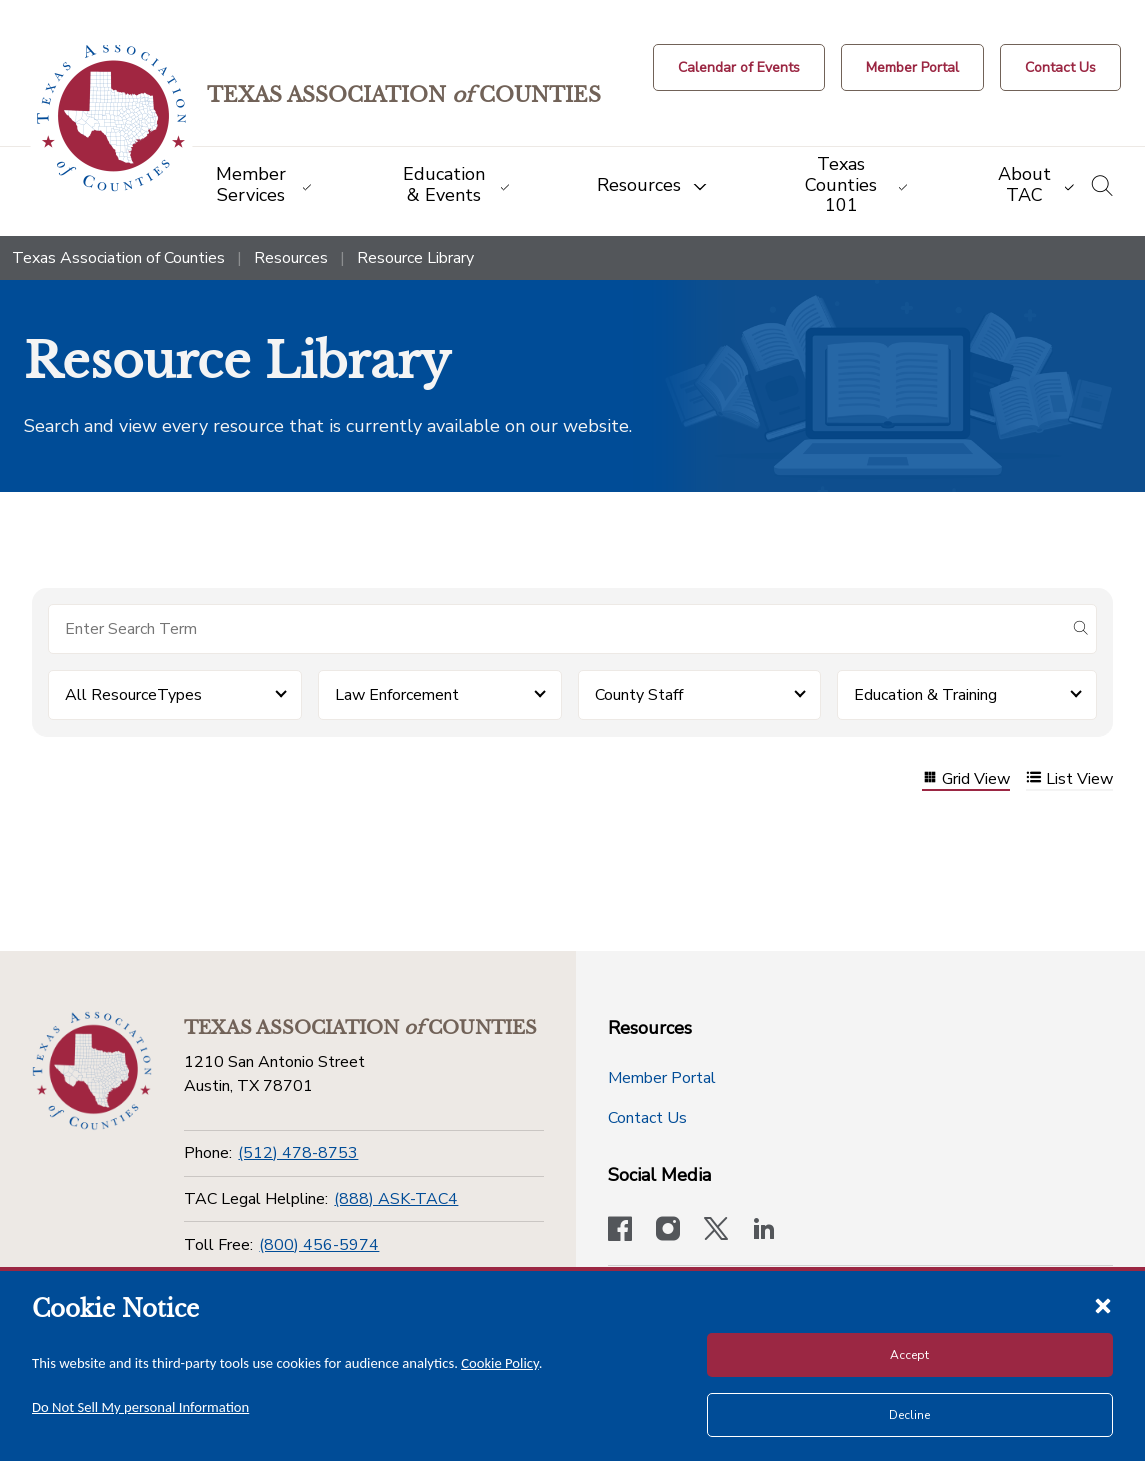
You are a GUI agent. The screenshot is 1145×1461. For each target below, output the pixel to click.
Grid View (966, 779)
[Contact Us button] (1060, 67)
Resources (291, 258)
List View (1069, 779)
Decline (909, 1415)
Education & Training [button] (925, 695)
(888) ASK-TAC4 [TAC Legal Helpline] (396, 1199)
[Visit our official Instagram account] (668, 1231)
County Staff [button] (639, 695)
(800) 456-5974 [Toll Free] (319, 1245)
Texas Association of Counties (118, 258)
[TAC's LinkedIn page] (764, 1231)
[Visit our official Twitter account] (716, 1231)
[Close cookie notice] (1103, 1305)
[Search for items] (556, 629)
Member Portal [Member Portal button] (662, 1078)
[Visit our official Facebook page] (620, 1231)
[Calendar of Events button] (739, 67)
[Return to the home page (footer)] (92, 1071)
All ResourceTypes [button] (133, 695)
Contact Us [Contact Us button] (647, 1118)
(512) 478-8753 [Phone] (298, 1153)
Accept (909, 1355)
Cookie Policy (500, 1363)
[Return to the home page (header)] (111, 118)
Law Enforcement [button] (397, 695)
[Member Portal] (912, 67)
